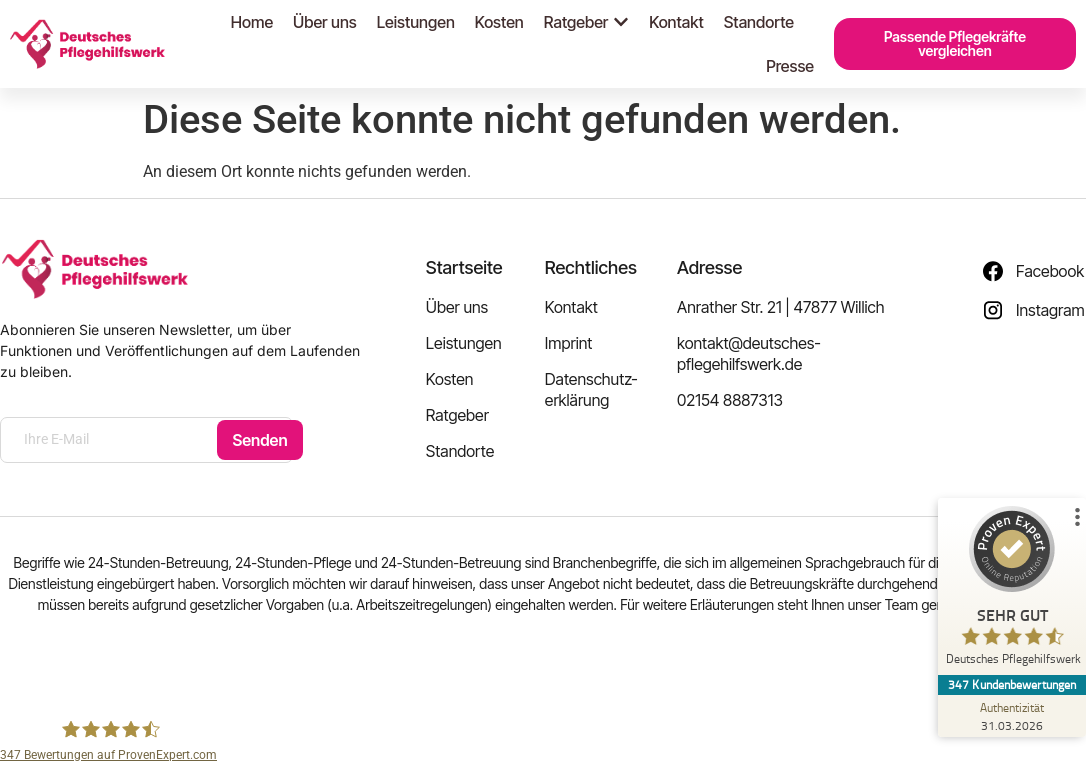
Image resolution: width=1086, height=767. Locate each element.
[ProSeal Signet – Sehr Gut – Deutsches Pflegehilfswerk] (1011, 590)
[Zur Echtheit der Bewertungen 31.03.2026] (1011, 716)
